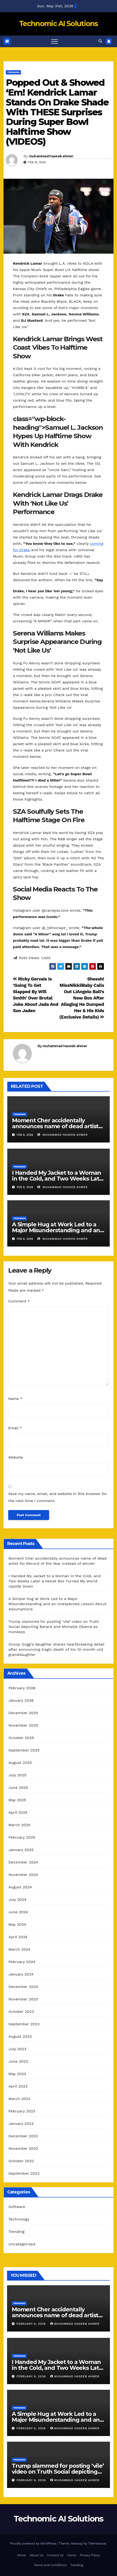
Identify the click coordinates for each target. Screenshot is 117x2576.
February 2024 (21, 1962)
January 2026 (21, 1700)
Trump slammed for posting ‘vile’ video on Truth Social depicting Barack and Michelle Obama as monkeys (53, 1626)
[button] (100, 41)
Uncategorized (21, 2244)
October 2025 (21, 1737)
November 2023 (23, 1999)
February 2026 (21, 1688)
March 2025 (19, 1825)
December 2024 (23, 1862)
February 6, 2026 (31, 2323)
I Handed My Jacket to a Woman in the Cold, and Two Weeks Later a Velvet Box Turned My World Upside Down (54, 1581)
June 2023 (18, 2061)
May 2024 (17, 1924)
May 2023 (17, 2074)
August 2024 (20, 1887)
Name (15, 1398)
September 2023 (23, 2024)
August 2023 (20, 2036)
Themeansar (97, 2543)
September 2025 (23, 1750)
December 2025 (23, 1713)
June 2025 (18, 1787)
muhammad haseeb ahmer (51, 156)
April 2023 (17, 2086)
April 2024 (17, 1937)
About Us (36, 2555)
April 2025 (17, 1812)
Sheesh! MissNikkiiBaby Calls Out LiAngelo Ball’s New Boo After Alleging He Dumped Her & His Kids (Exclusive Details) (81, 998)
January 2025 (21, 1850)
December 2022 (23, 2136)
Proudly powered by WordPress (33, 2543)
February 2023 (21, 2111)
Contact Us (55, 2555)
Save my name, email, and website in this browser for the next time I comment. (57, 1497)
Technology (18, 2219)
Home (21, 2555)
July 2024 (17, 1899)
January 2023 (21, 2123)
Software (16, 2206)
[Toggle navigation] (54, 41)
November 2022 (23, 2148)
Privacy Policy (90, 2555)
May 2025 (17, 1800)
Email (15, 1428)
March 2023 (19, 2098)
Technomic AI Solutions (58, 23)
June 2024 (18, 1912)
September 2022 (23, 2173)
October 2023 (21, 2011)
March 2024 (19, 1949)
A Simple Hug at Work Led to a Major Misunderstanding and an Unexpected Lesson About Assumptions (57, 1603)
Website (15, 1457)
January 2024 (21, 1974)
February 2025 (21, 1837)
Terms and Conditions (50, 2565)
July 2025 (17, 1775)
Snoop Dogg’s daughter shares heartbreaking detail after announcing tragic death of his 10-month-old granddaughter (56, 1649)
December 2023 (23, 1986)
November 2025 (23, 1725)
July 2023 (17, 2049)
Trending (13, 72)
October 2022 (21, 2161)
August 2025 (20, 1762)
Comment (19, 1301)
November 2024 (23, 1874)
